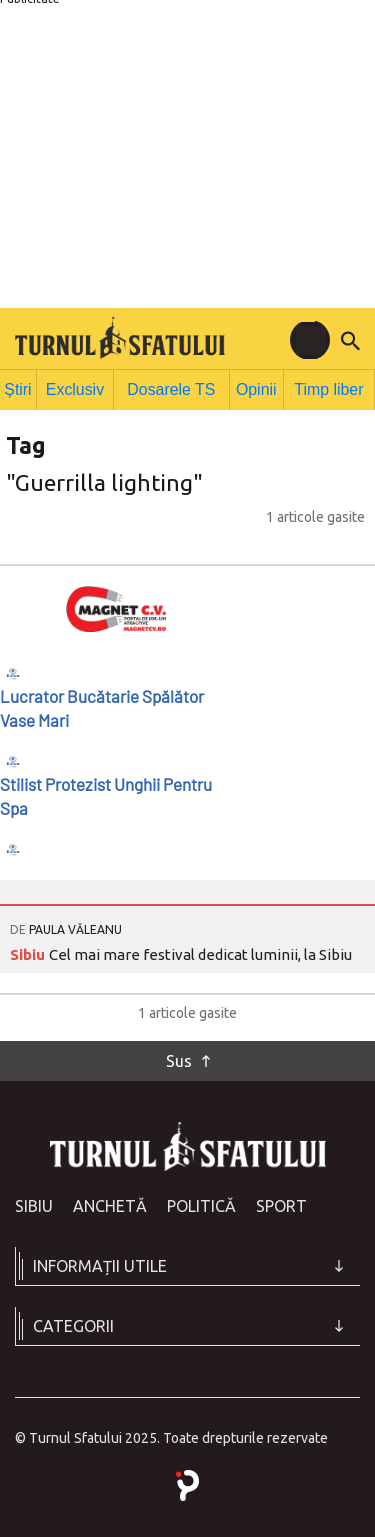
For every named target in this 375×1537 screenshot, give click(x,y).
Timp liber (329, 387)
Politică (201, 1202)
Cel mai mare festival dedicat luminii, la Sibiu (200, 950)
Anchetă (110, 1202)
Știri (21, 387)
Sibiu (29, 950)
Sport (281, 1202)
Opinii (255, 387)
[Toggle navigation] (310, 340)
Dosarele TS (172, 387)
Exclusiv (81, 387)
